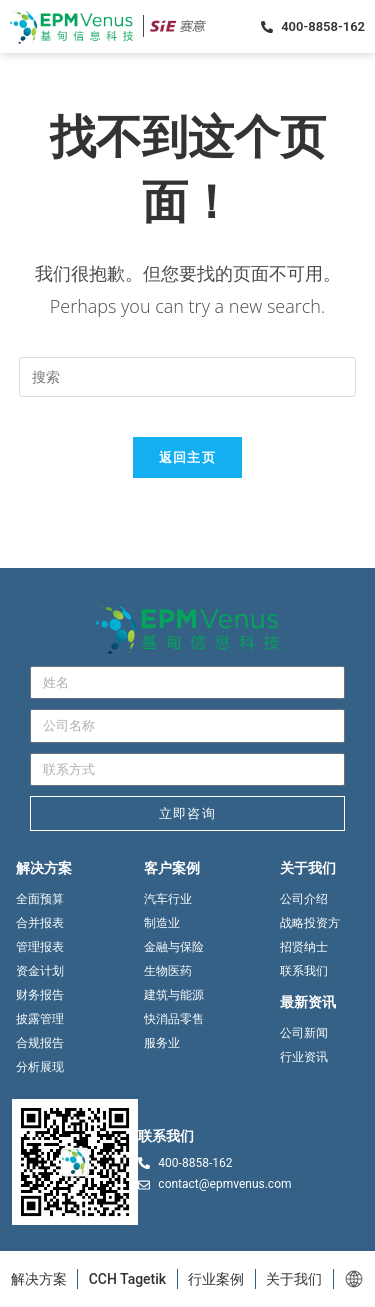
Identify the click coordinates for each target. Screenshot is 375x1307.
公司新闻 (304, 1033)
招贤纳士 (304, 947)
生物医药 (168, 971)
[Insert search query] (188, 377)
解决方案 (39, 1279)
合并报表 (40, 923)
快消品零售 (174, 1019)
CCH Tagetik (128, 1279)
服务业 (162, 1043)
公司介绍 (304, 899)
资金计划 (40, 971)
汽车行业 (168, 899)
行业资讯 (304, 1057)
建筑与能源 (174, 995)
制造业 (162, 923)
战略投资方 (310, 923)
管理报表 (40, 947)
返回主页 (187, 457)
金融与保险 (174, 947)
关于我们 (294, 1279)
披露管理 (40, 1019)
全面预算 (40, 899)
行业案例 (216, 1279)
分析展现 (40, 1067)
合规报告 (40, 1043)
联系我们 (304, 971)
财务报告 (40, 995)
